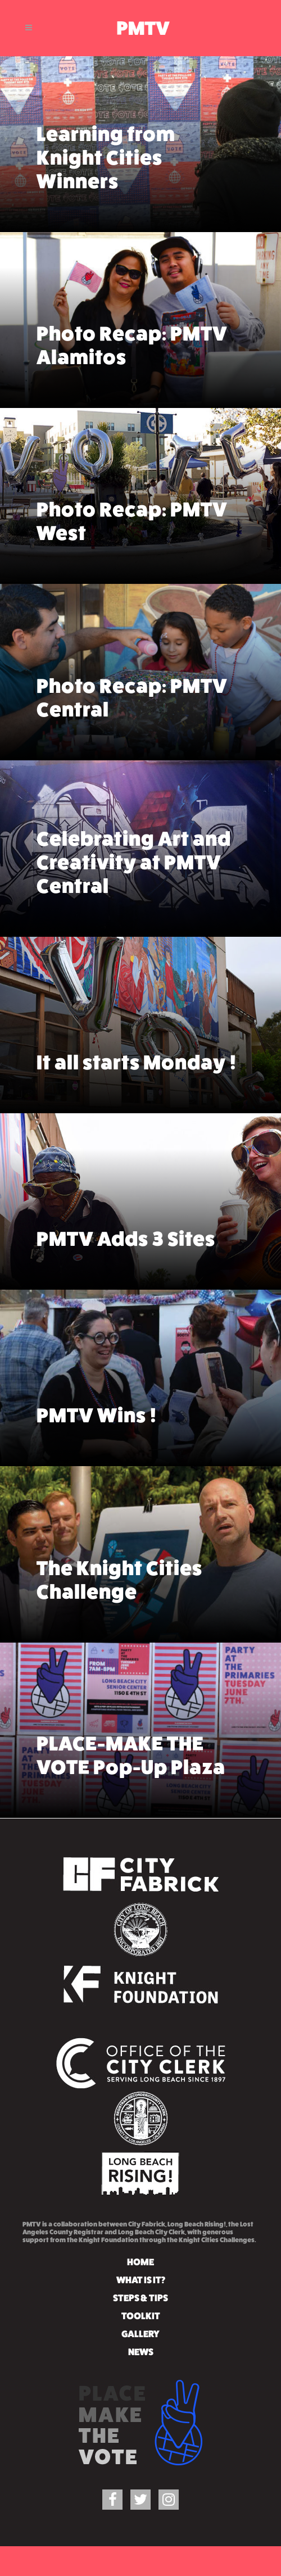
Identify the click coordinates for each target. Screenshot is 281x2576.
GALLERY (140, 2334)
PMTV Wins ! (97, 1383)
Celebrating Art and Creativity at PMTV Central (134, 829)
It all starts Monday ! (137, 1036)
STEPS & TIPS (140, 2298)
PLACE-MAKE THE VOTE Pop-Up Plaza (131, 1729)
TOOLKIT (140, 2316)
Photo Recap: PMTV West (132, 489)
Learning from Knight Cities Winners (106, 138)
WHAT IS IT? (140, 2280)
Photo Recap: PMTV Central (132, 665)
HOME (140, 2262)
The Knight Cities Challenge (119, 1554)
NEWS (140, 2352)
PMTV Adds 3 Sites (126, 1206)
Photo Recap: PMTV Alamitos (132, 319)
